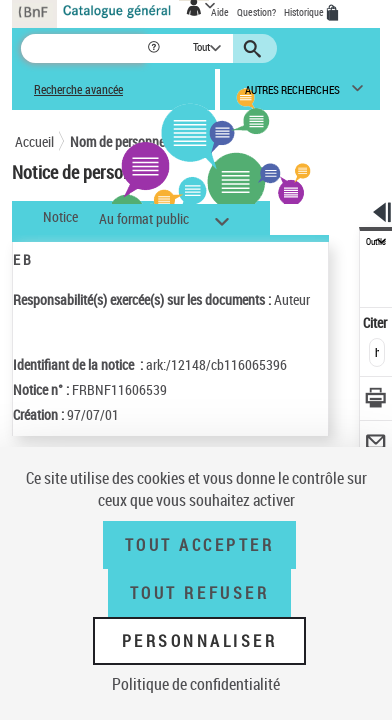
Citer (376, 322)
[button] (155, 48)
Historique (305, 12)
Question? (256, 12)
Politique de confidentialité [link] (196, 684)
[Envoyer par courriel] (376, 444)
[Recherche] (83, 48)
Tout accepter (200, 545)
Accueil (34, 141)
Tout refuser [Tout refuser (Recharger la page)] (199, 593)
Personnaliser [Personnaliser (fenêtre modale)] (200, 641)
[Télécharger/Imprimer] (376, 400)
